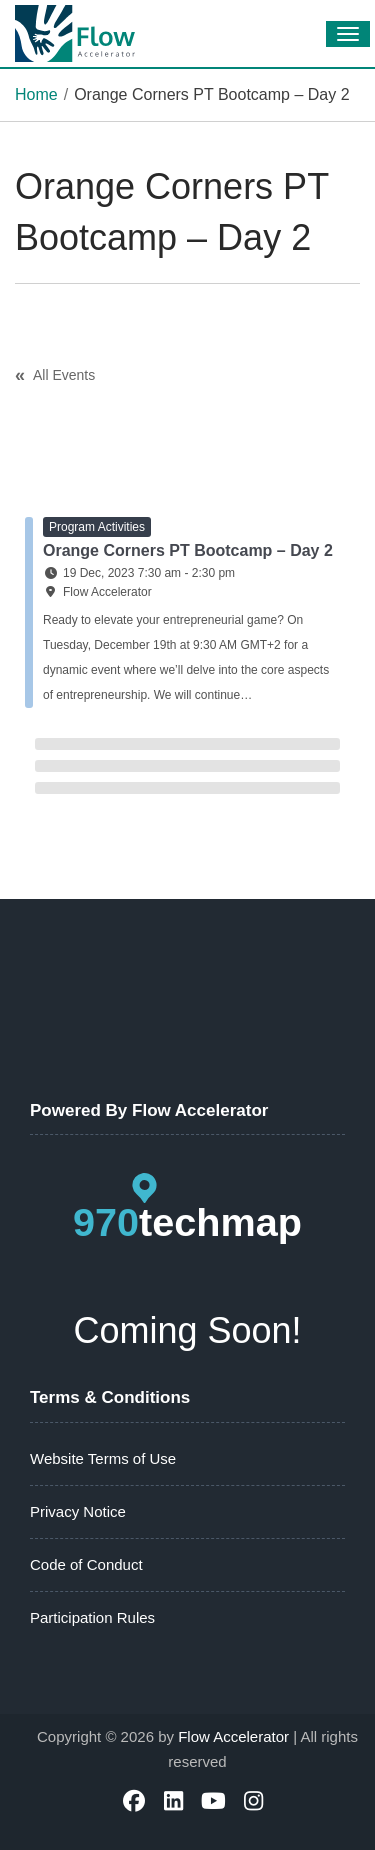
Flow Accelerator (233, 1736)
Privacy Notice (78, 1511)
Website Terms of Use (103, 1458)
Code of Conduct (86, 1564)
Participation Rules (92, 1617)
